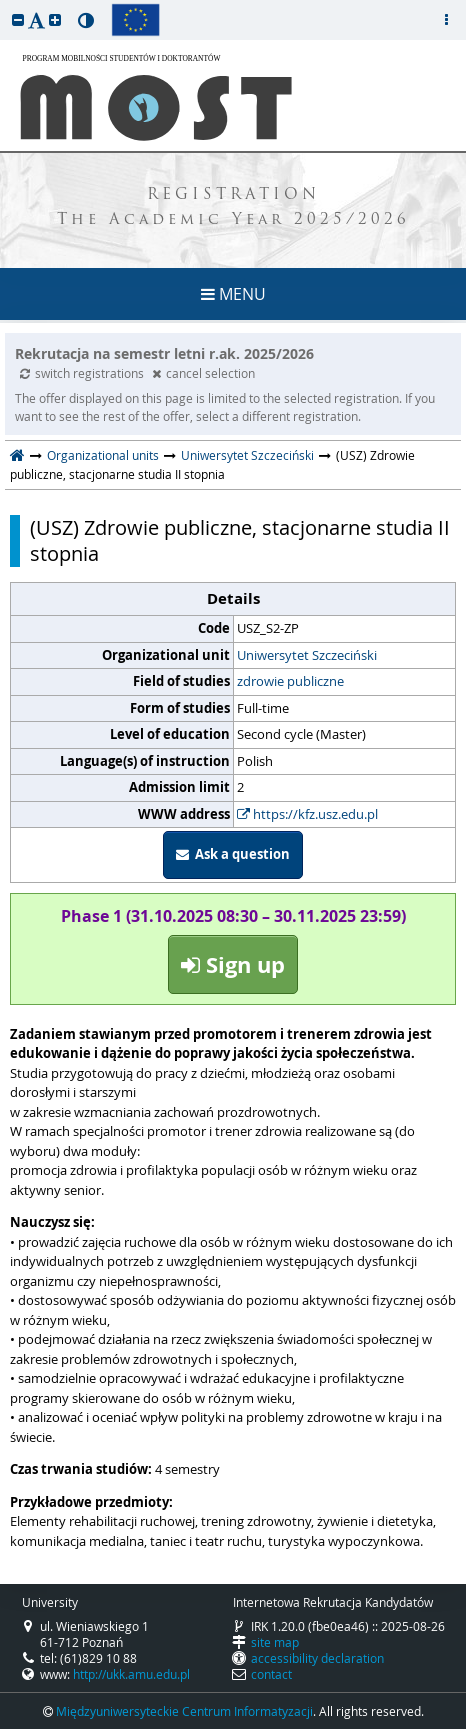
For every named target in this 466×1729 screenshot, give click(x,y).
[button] (18, 19)
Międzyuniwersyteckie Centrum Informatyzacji (184, 1711)
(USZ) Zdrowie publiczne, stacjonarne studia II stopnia (240, 541)
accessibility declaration (317, 1658)
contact (271, 1674)
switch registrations (83, 373)
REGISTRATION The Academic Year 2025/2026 (233, 208)
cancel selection (203, 373)
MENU (233, 294)
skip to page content (5, 5)
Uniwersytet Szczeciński (247, 455)
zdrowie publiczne (290, 681)
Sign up (233, 964)
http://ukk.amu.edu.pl (131, 1674)
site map (275, 1642)
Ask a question (233, 854)
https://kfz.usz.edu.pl (307, 814)
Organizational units (103, 455)
